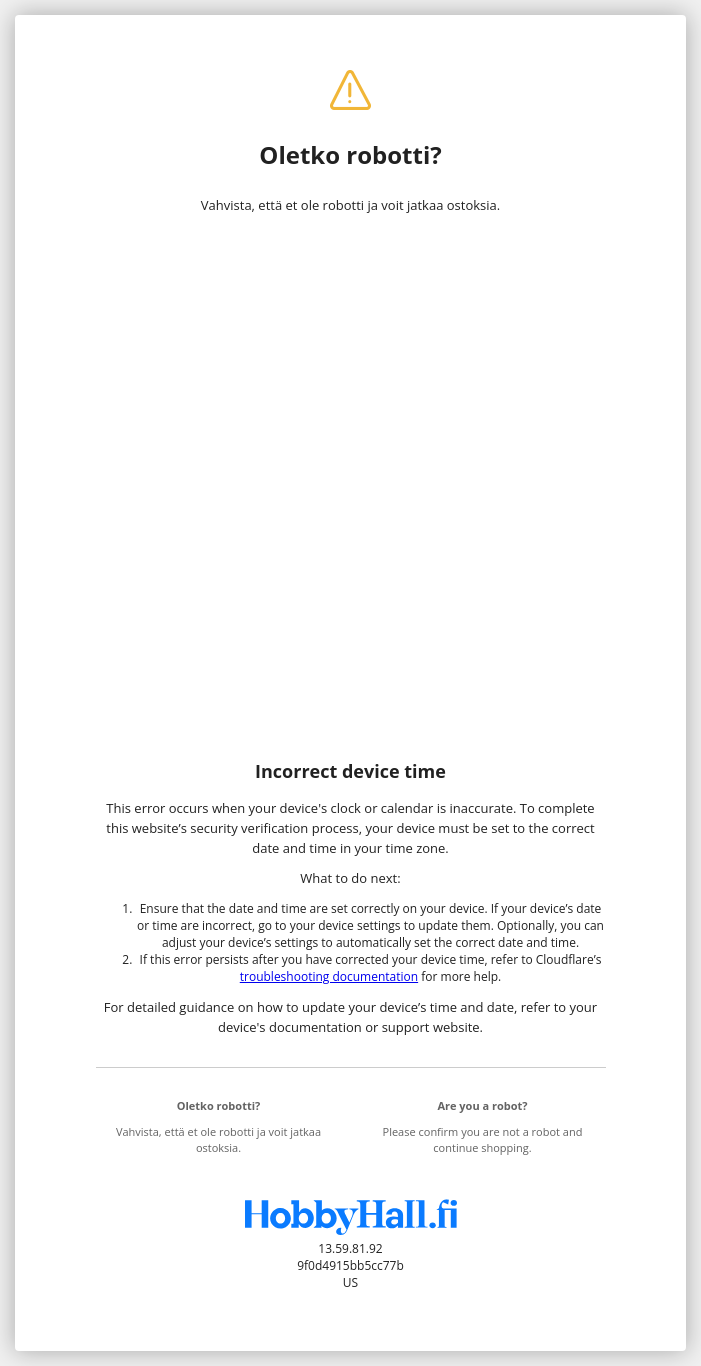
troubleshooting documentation (329, 976)
